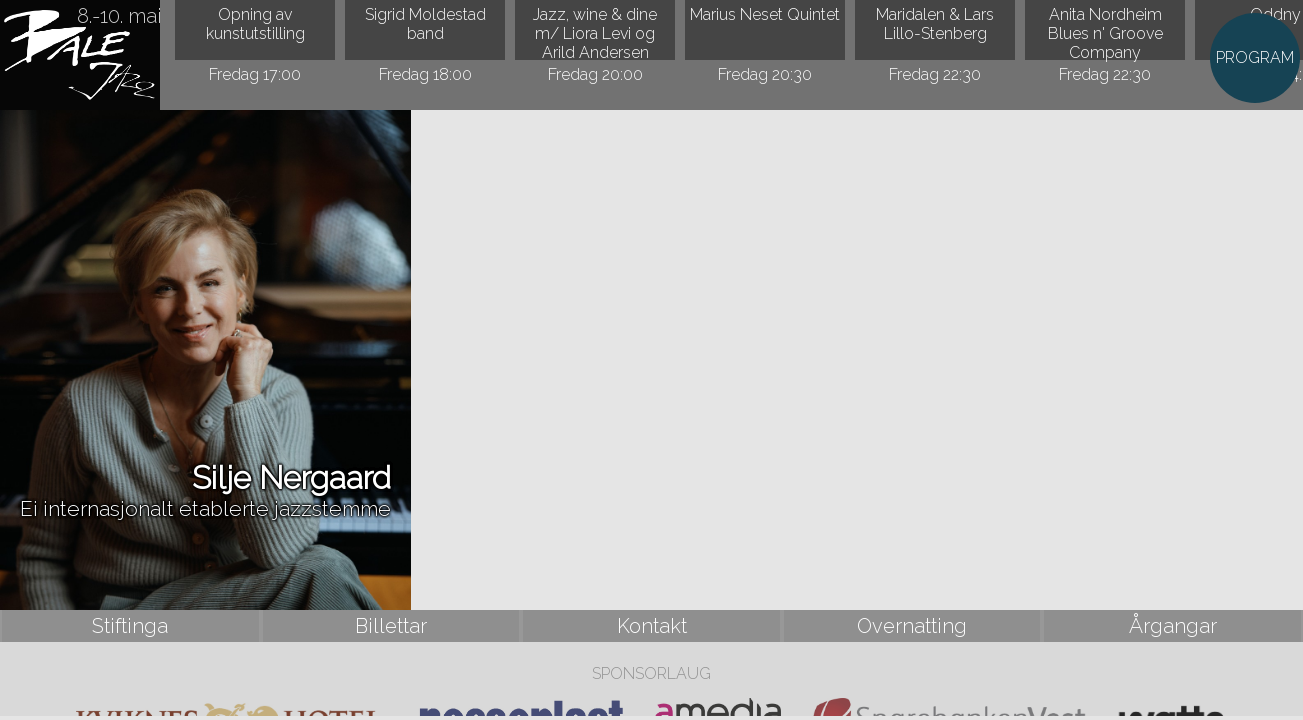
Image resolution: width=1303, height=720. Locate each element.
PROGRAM (1255, 57)
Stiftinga (130, 626)
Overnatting (912, 626)
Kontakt (652, 626)
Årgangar (1173, 626)
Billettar (391, 626)
